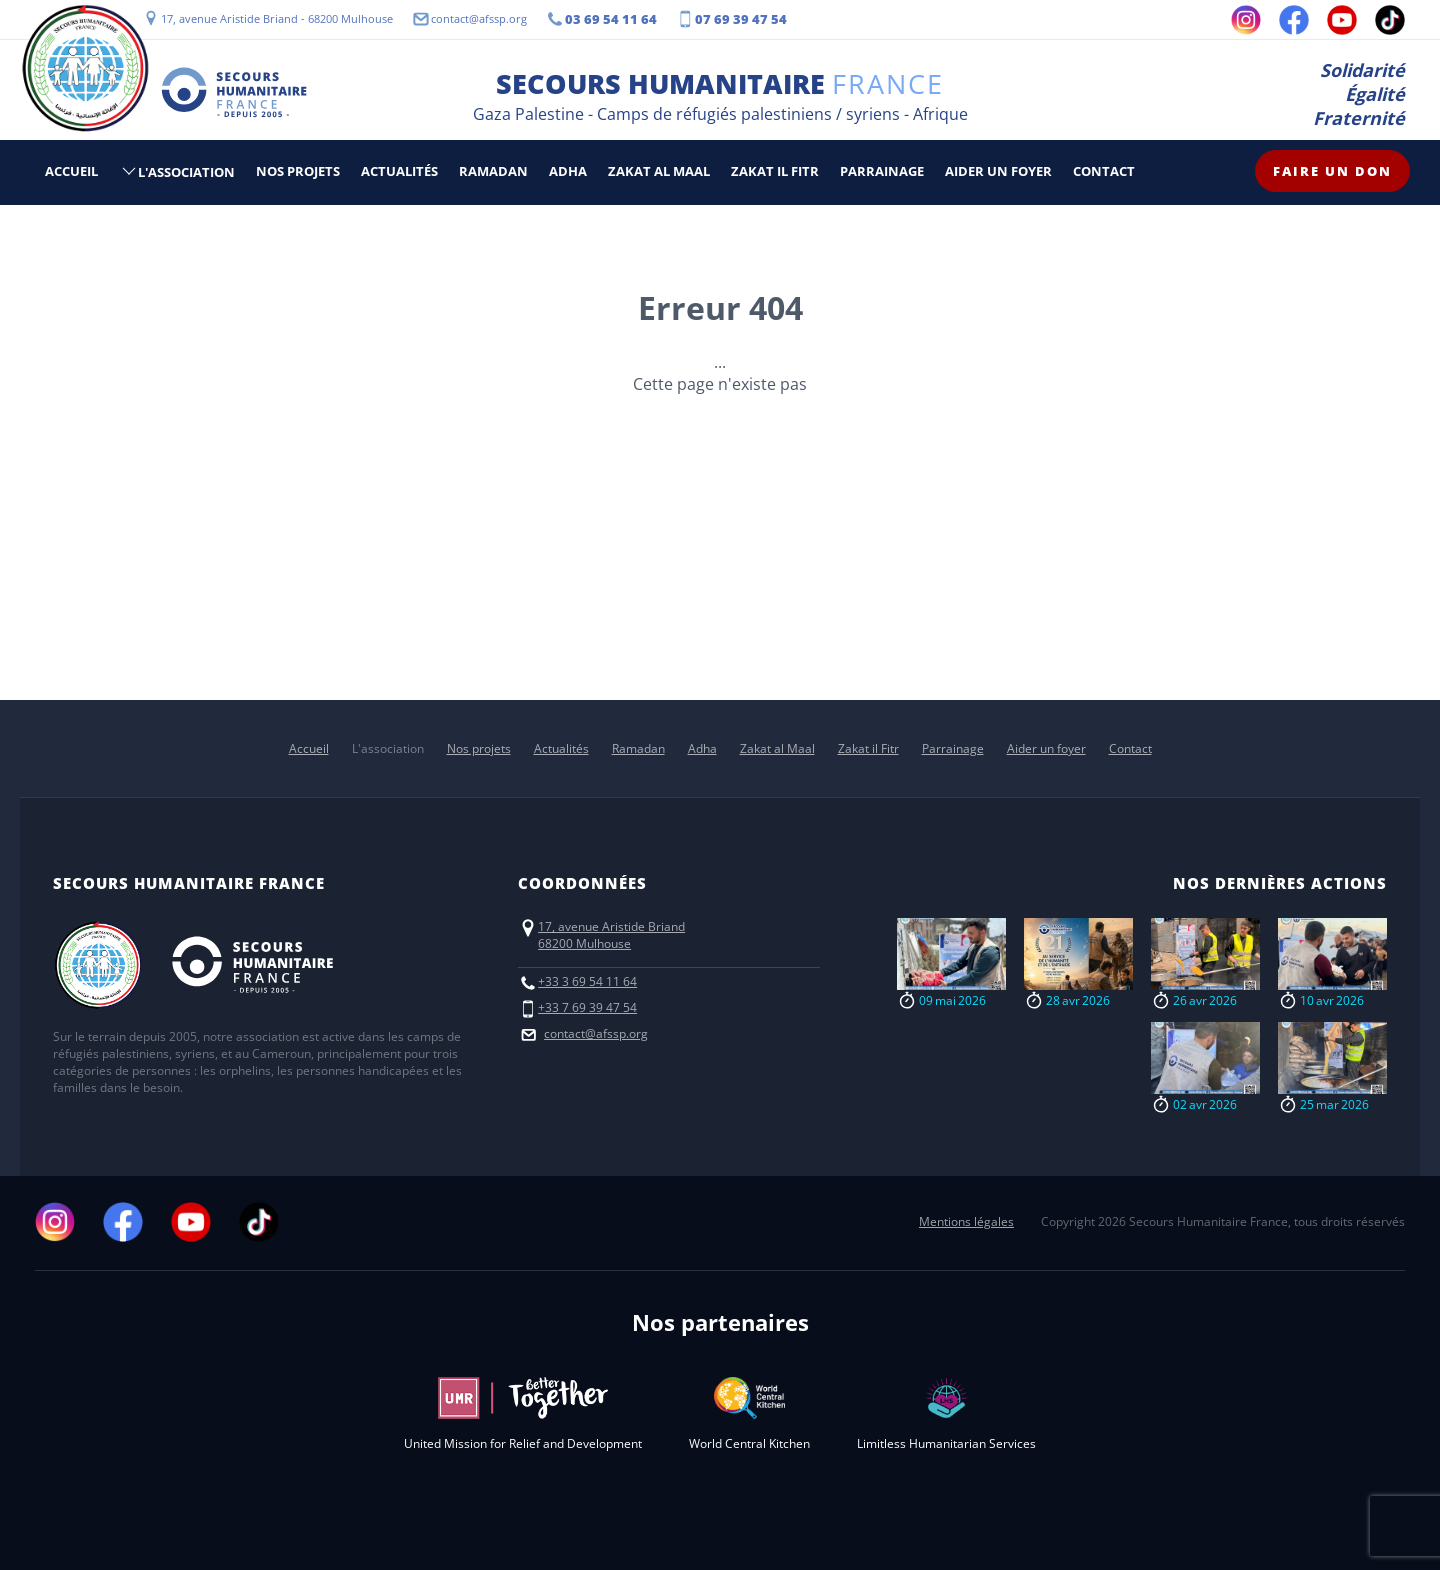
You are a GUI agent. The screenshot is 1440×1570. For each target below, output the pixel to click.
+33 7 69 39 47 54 (587, 1007)
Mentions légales (966, 1221)
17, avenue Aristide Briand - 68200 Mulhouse (277, 18)
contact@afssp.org (479, 18)
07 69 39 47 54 (741, 19)
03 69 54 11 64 (611, 19)
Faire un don (1332, 171)
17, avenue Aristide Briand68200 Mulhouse (611, 935)
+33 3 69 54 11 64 (587, 981)
